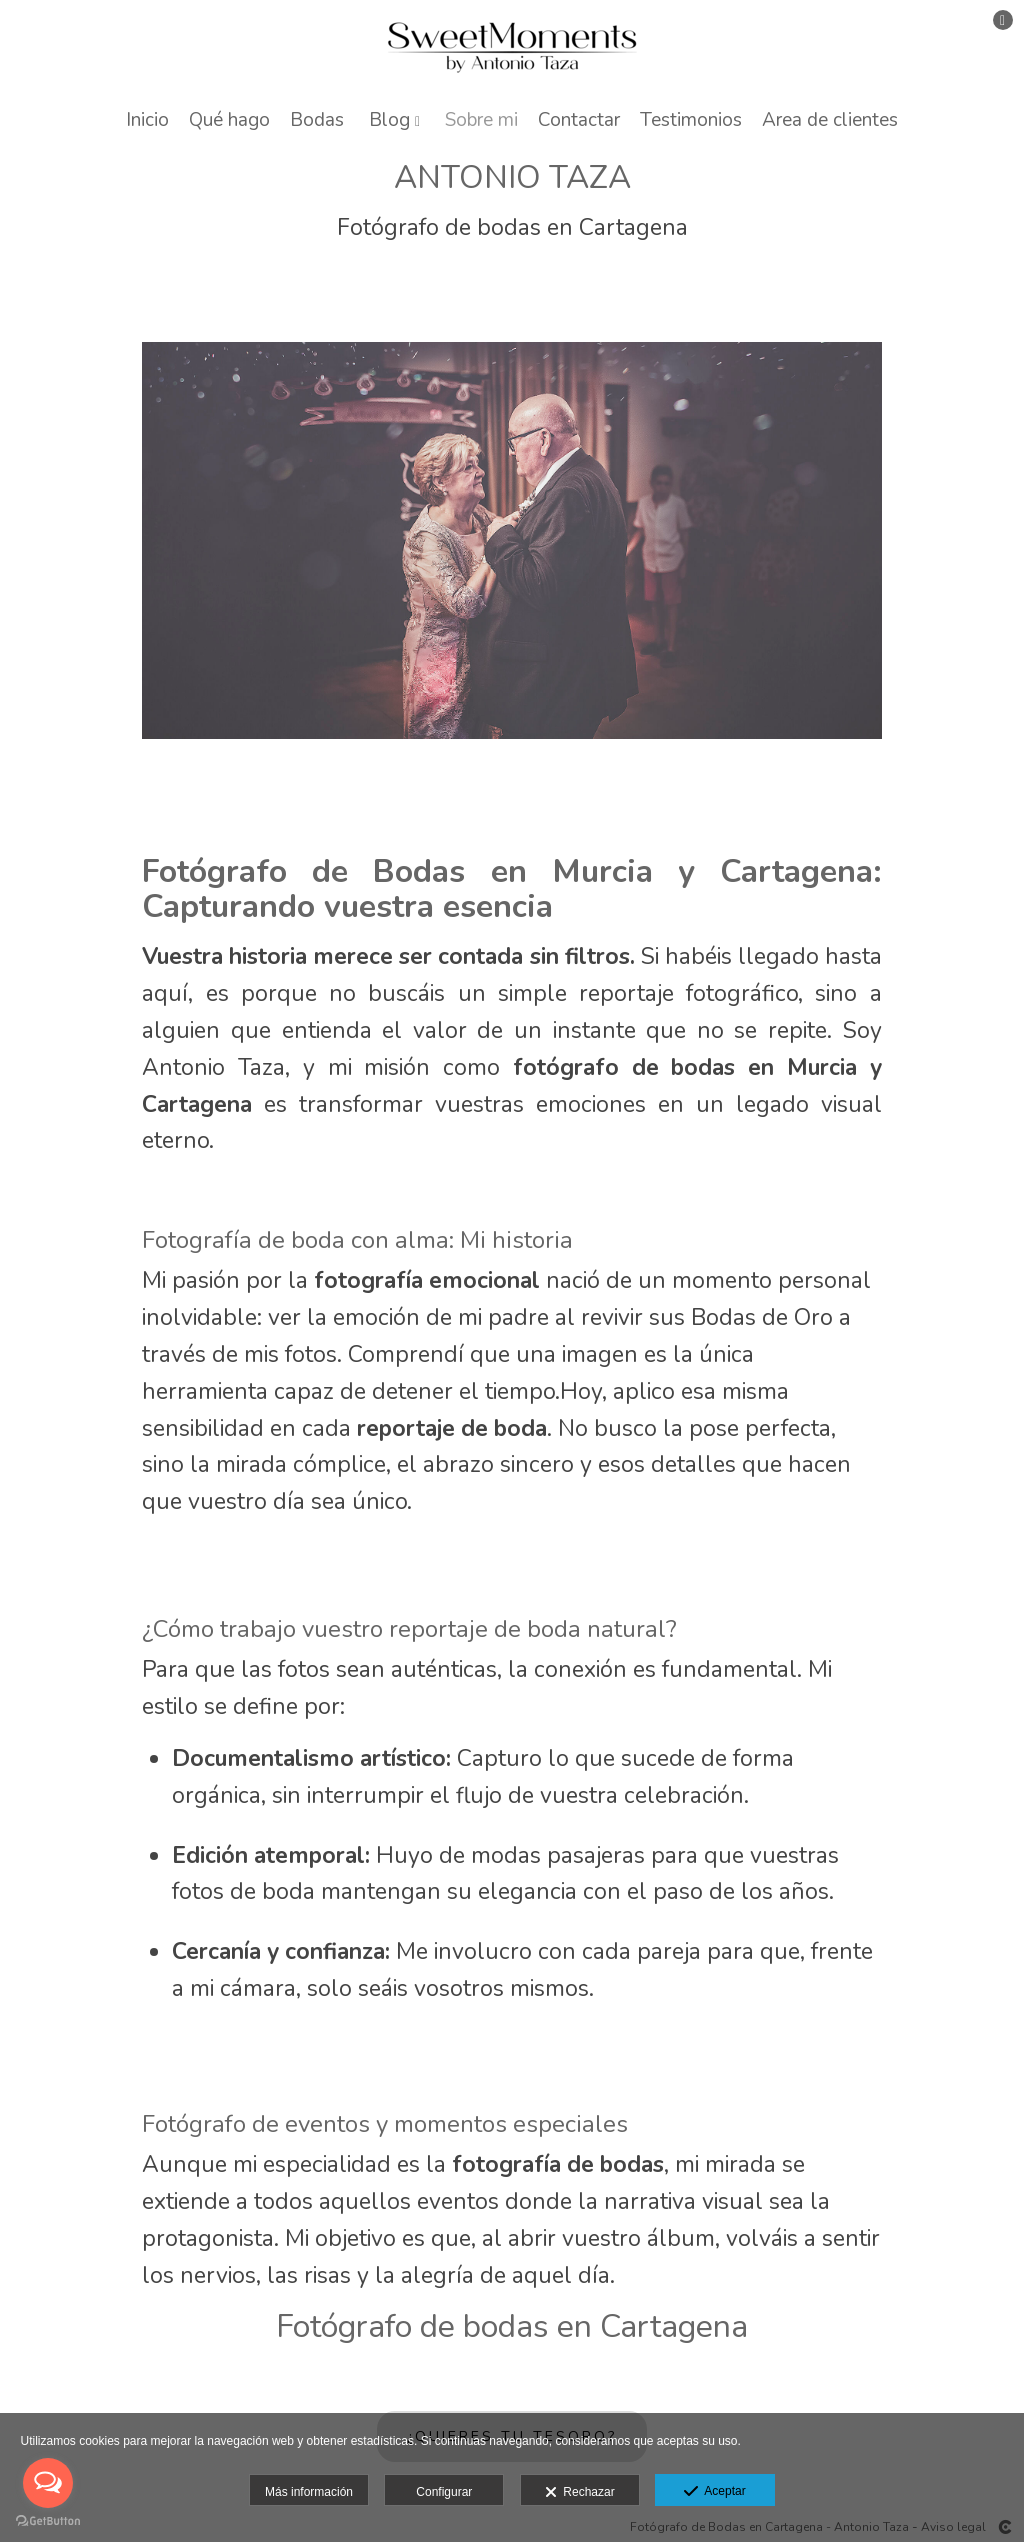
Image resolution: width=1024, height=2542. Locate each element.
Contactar (579, 120)
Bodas (317, 120)
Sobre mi (481, 120)
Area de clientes (830, 120)
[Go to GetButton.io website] (48, 2521)
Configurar (444, 2492)
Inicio (147, 120)
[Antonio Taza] (512, 47)
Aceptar (714, 2492)
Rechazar (580, 2493)
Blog (389, 120)
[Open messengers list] (48, 2483)
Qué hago (229, 120)
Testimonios (691, 120)
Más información (309, 2492)
